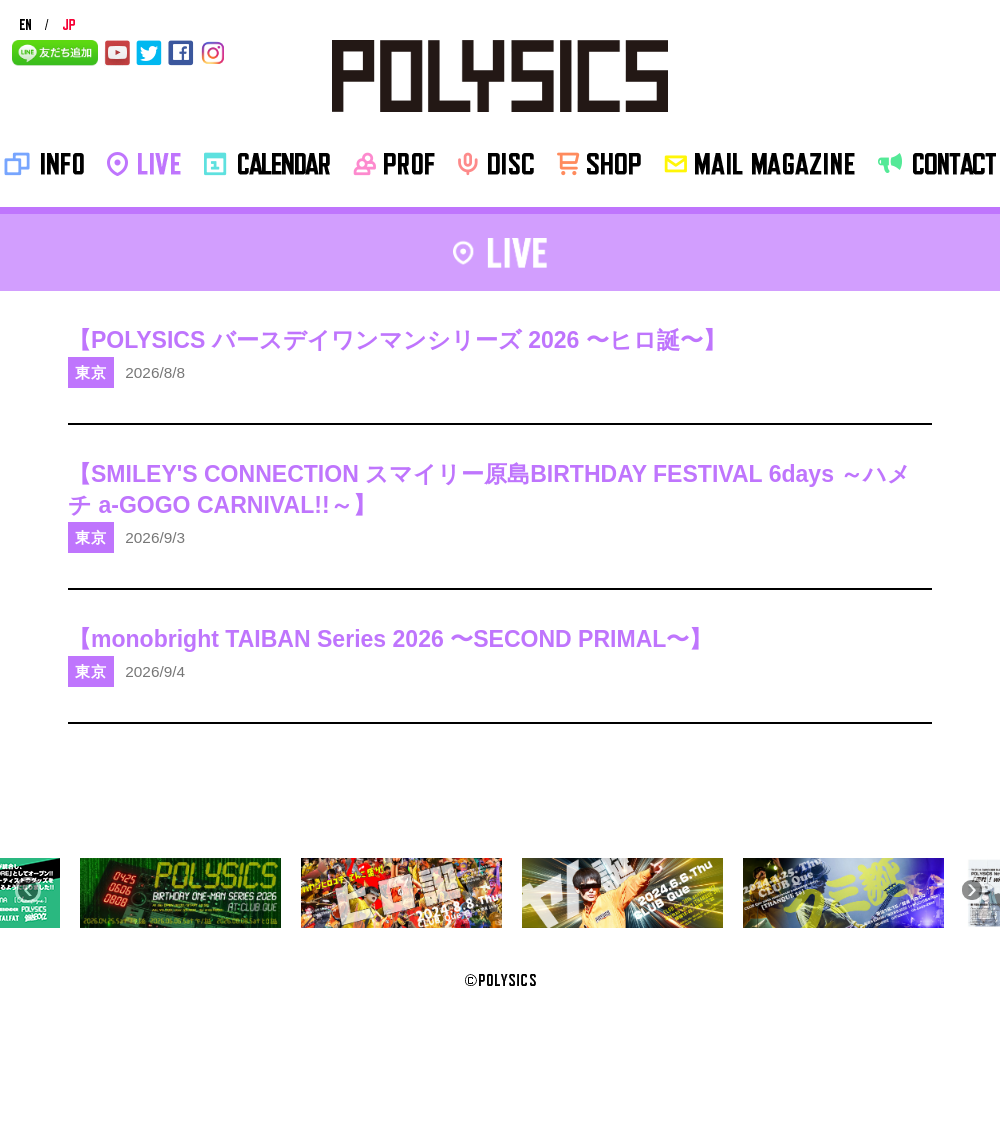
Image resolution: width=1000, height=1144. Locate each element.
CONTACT (937, 164)
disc (496, 164)
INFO (44, 164)
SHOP (599, 164)
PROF (394, 164)
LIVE (144, 164)
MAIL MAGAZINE (759, 164)
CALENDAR (267, 164)
